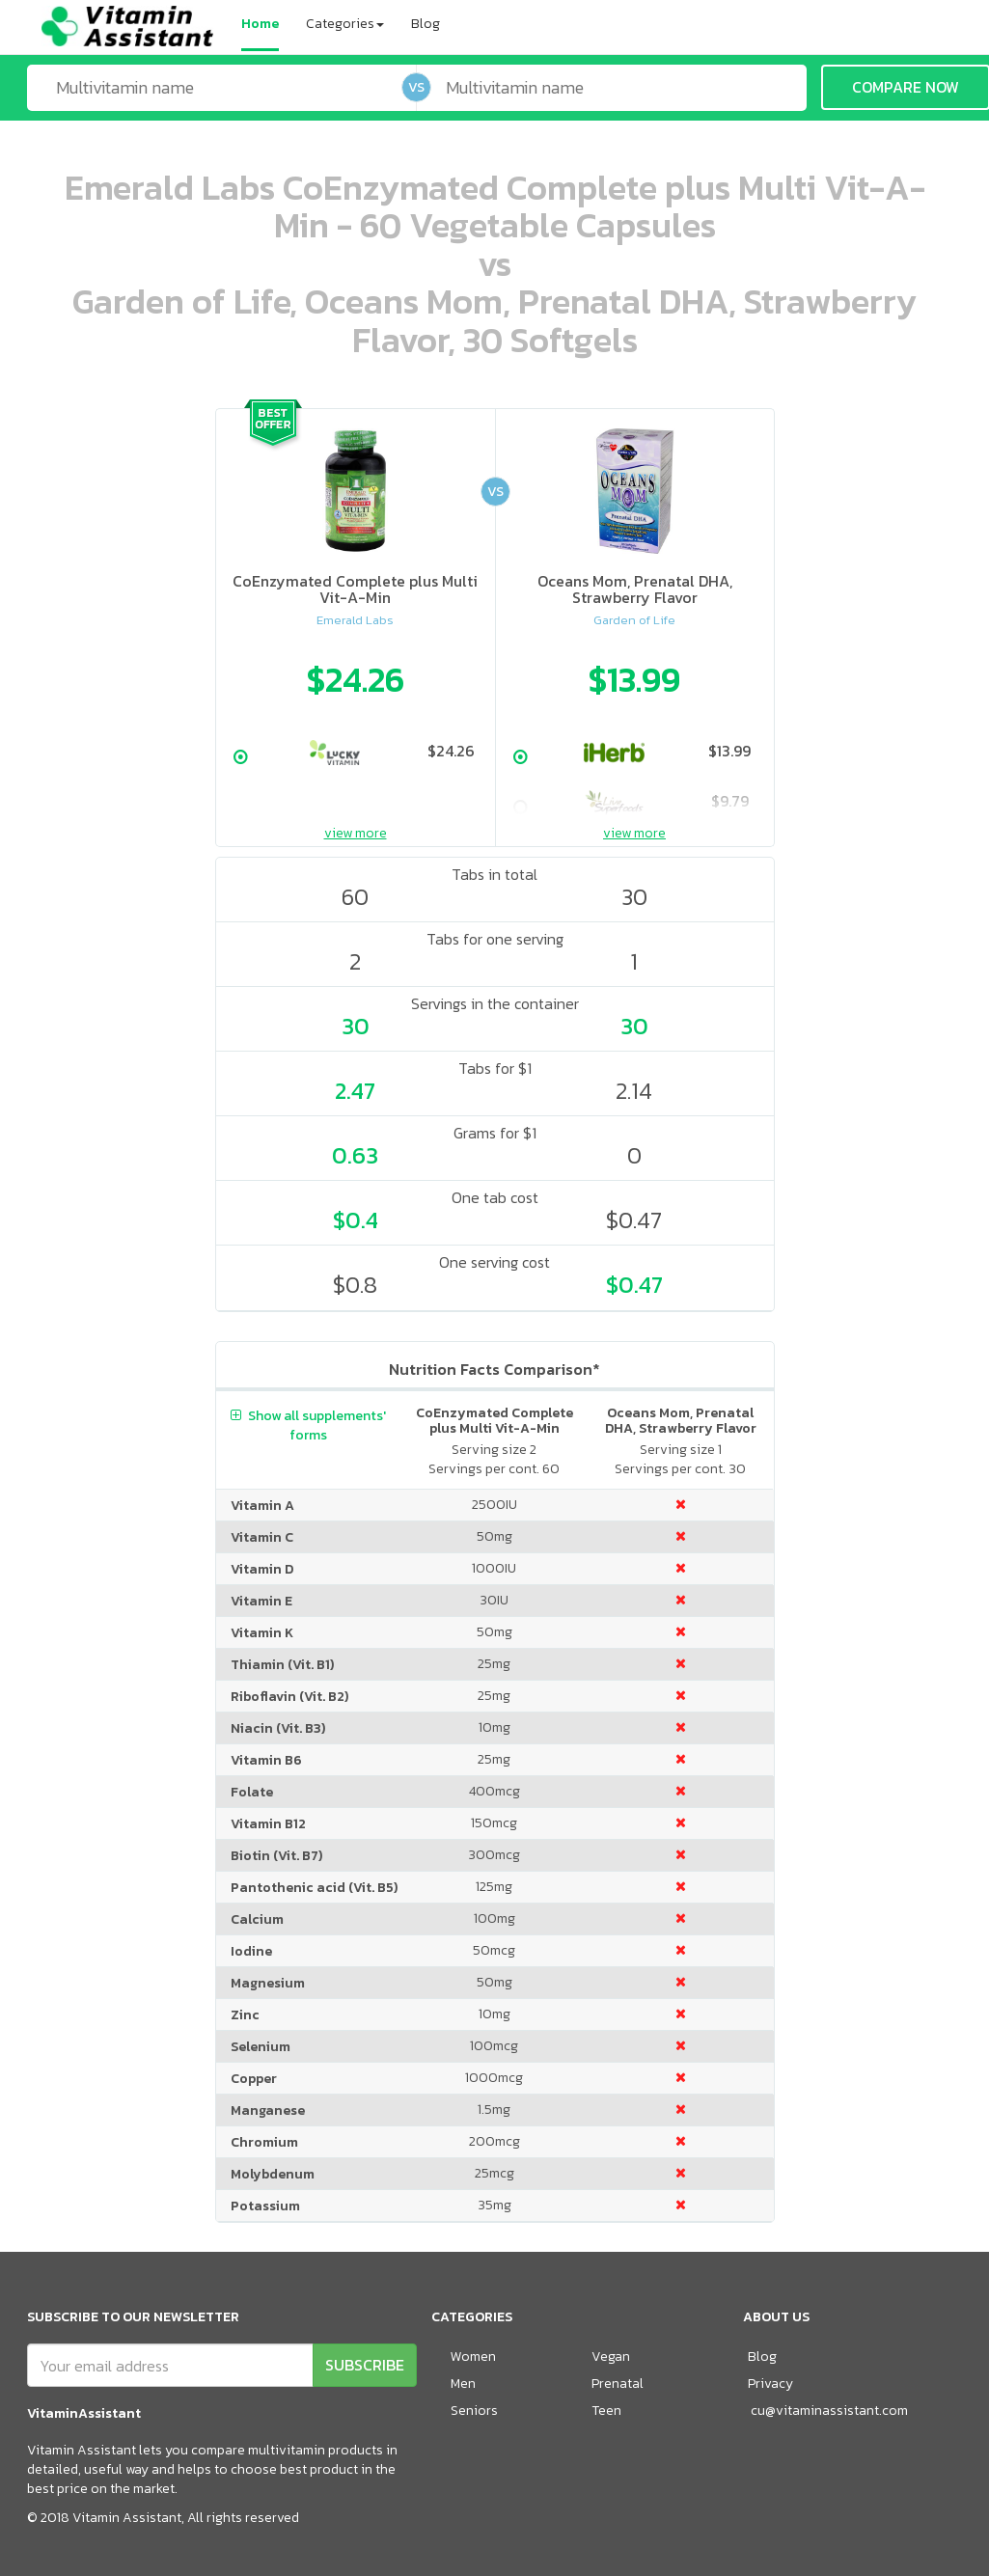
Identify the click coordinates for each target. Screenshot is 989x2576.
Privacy (770, 2383)
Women (473, 2356)
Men (463, 2383)
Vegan (610, 2356)
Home (260, 24)
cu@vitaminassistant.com (829, 2410)
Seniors (474, 2410)
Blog (425, 24)
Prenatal (617, 2383)
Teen (606, 2410)
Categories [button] (345, 24)
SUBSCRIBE (364, 2364)
